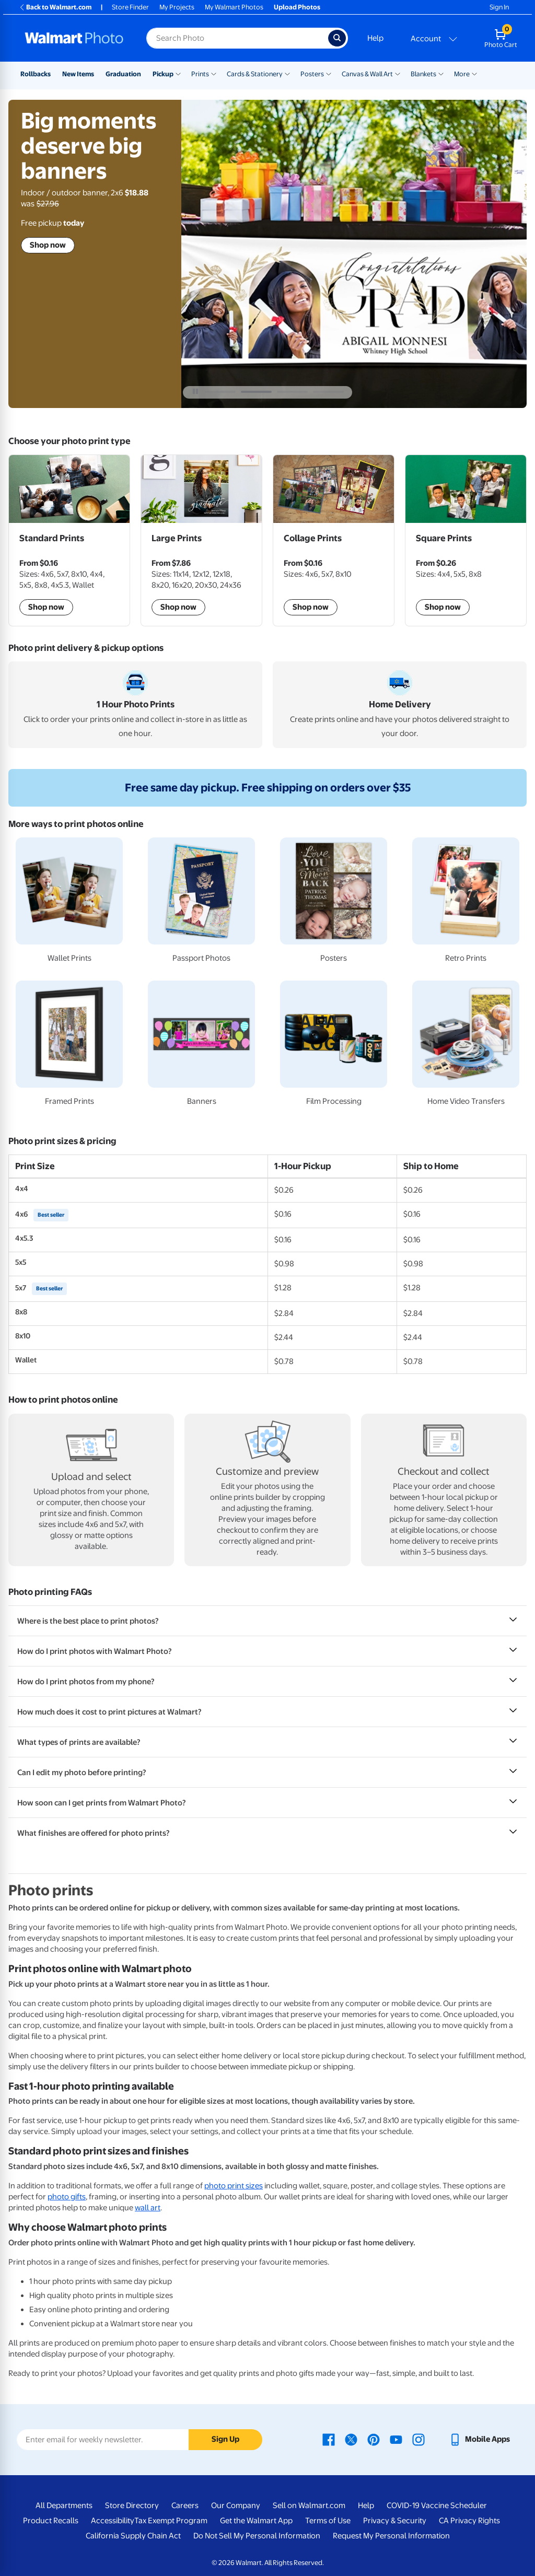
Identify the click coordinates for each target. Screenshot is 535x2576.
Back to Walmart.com (55, 7)
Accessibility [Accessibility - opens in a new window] (112, 2520)
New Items (78, 74)
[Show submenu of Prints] (214, 73)
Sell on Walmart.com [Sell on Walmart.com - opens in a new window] (309, 2505)
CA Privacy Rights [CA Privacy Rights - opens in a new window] (469, 2520)
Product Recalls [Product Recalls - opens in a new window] (50, 2520)
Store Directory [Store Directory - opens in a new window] (132, 2505)
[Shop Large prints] (201, 540)
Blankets (423, 74)
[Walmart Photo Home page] (74, 38)
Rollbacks (35, 74)
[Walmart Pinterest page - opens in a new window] (373, 2439)
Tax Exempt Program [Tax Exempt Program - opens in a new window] (170, 2520)
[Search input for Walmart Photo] (237, 38)
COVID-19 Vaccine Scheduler (437, 2505)
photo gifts (67, 2196)
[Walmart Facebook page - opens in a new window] (328, 2439)
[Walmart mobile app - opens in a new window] (479, 2439)
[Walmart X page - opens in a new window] (351, 2439)
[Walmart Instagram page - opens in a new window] (418, 2439)
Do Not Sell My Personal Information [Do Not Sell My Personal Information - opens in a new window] (256, 2535)
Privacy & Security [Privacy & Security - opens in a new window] (394, 2520)
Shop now (48, 251)
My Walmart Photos (234, 7)
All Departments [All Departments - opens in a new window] (64, 2505)
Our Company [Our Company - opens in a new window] (235, 2505)
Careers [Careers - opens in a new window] (185, 2505)
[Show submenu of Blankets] (441, 73)
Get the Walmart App (256, 2520)
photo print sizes (233, 2185)
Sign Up (225, 2439)
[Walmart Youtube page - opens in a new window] (396, 2439)
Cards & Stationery (255, 74)
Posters (312, 74)
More (462, 74)
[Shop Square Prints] (466, 540)
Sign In (499, 7)
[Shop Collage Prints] (333, 540)
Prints (200, 74)
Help (375, 38)
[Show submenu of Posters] (328, 73)
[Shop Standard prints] (69, 540)
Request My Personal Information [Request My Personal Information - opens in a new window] (391, 2535)
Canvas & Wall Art (367, 74)
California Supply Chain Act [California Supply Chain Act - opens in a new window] (133, 2535)
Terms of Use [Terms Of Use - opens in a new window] (328, 2520)
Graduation (123, 74)
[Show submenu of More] (474, 73)
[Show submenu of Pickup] (178, 73)
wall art (147, 2207)
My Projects (176, 7)
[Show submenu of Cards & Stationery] (287, 73)
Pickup (163, 74)
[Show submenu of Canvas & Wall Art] (397, 73)
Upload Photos (297, 7)
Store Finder (130, 7)
